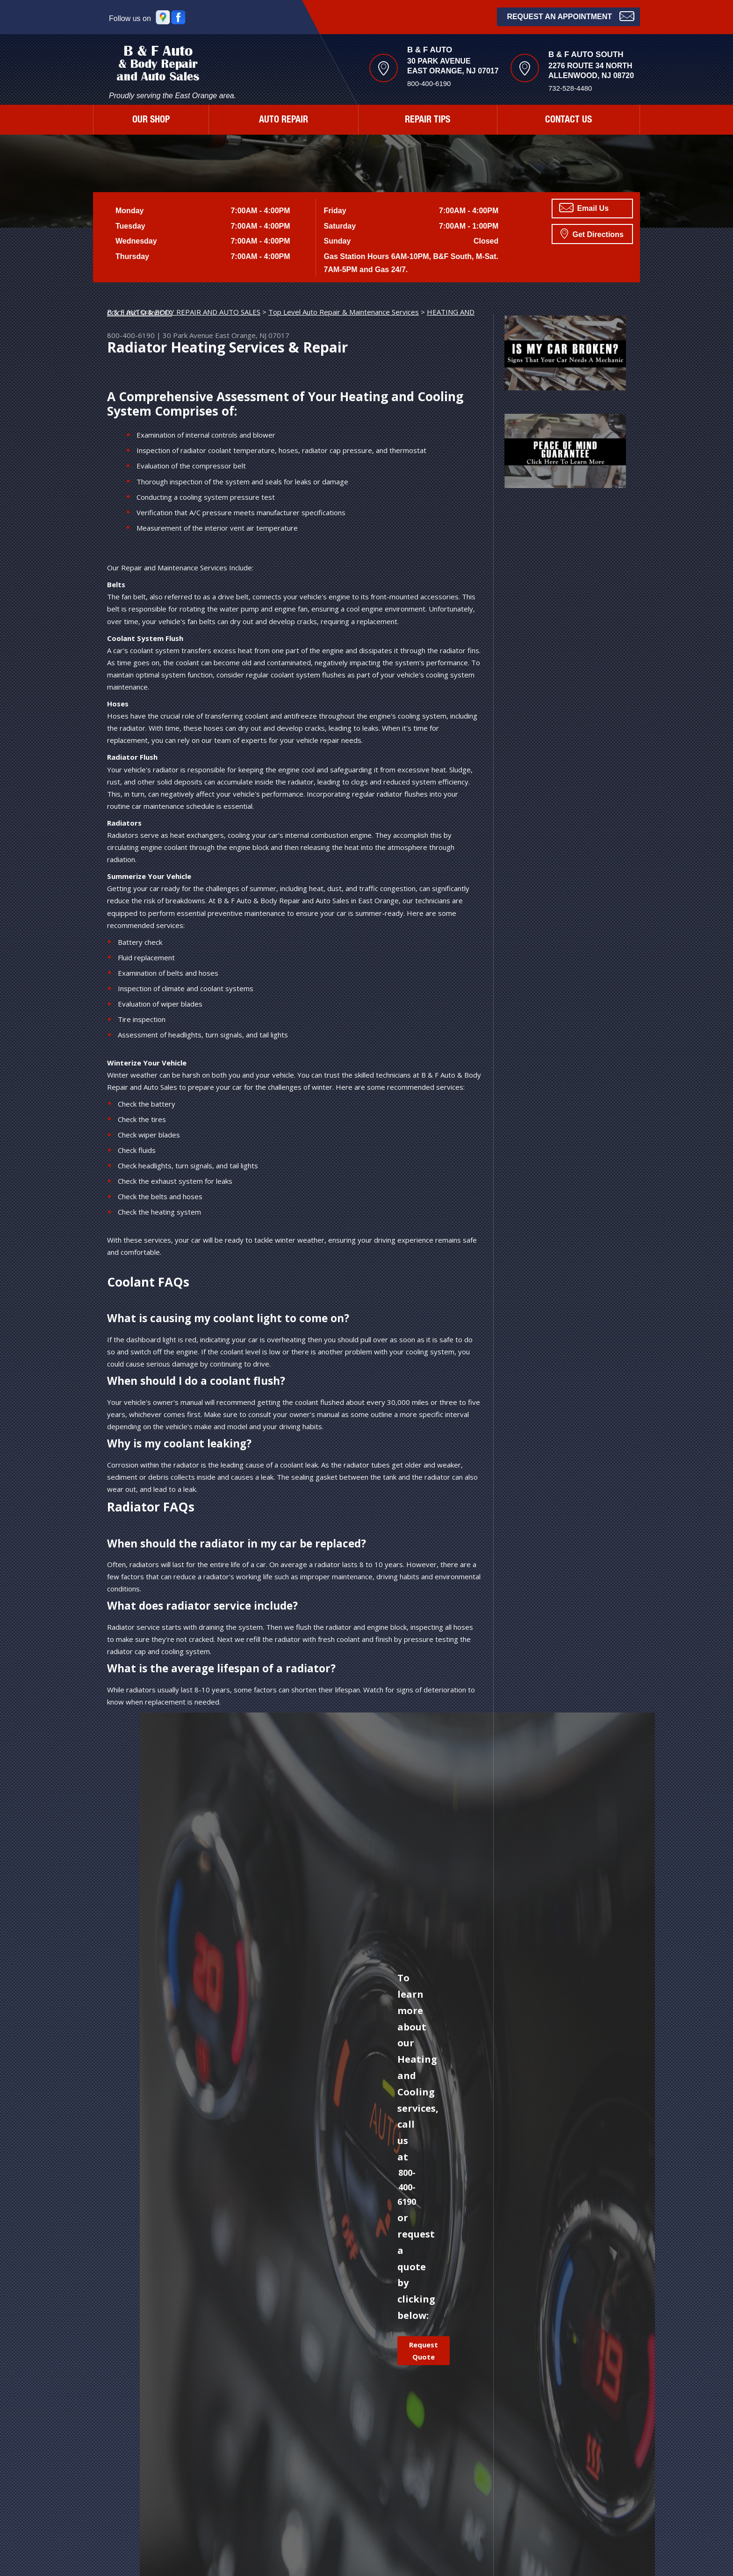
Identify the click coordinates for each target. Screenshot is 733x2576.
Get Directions (592, 233)
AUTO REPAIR (283, 120)
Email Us (584, 207)
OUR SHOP (151, 120)
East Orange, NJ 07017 (252, 335)
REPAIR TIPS (427, 120)
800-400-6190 (429, 83)
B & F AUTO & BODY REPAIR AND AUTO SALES (183, 312)
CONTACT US (568, 120)
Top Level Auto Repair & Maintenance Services (343, 312)
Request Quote (423, 2350)
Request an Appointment (570, 16)
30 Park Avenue (188, 335)
